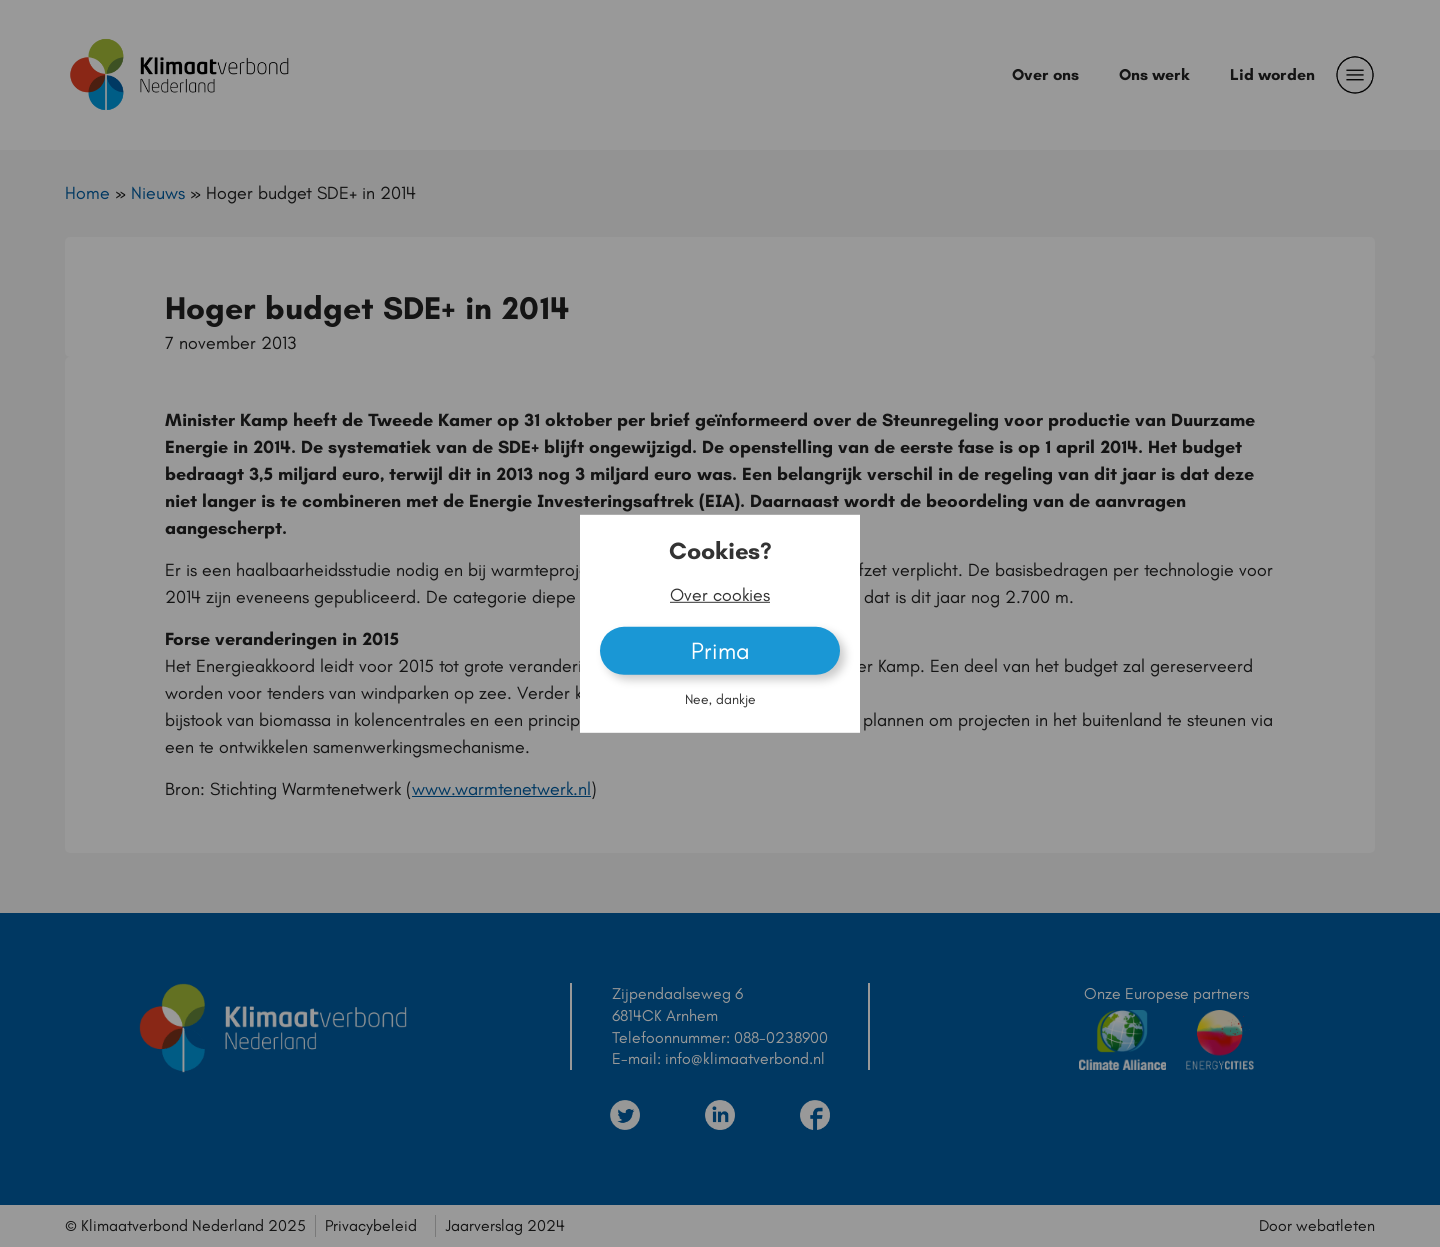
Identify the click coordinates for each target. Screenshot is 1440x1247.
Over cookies (720, 595)
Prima (720, 650)
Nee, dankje (720, 699)
